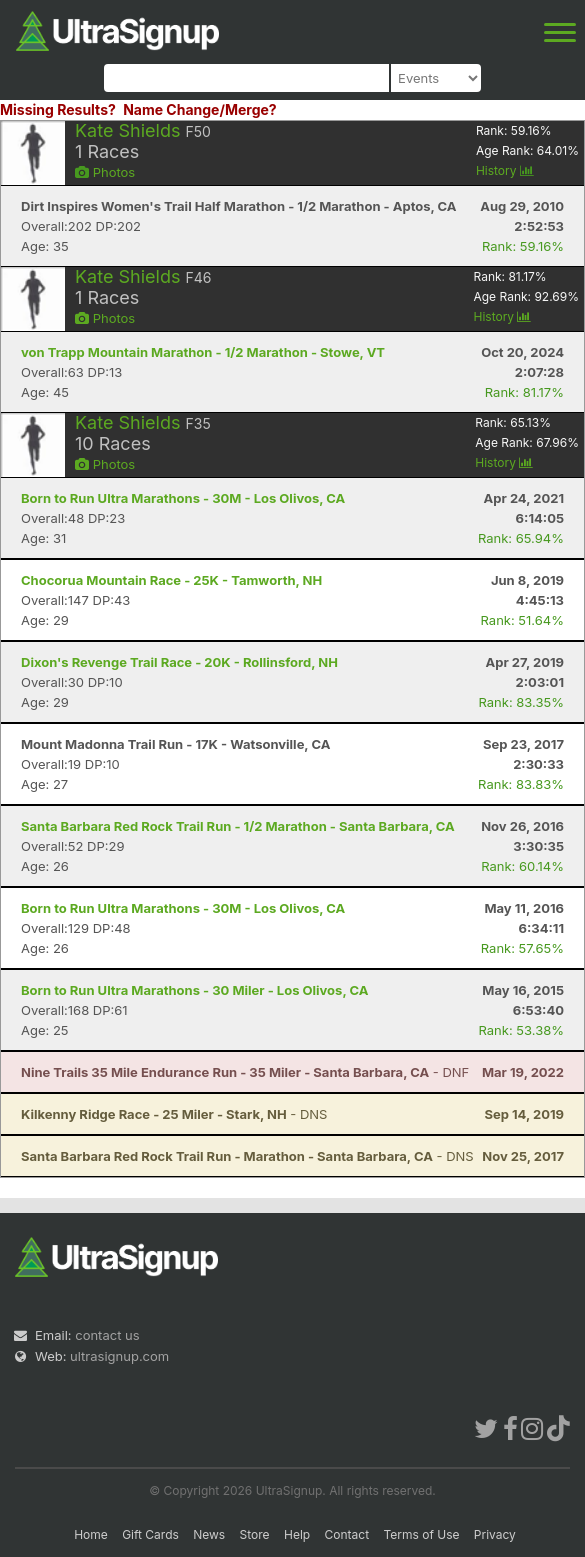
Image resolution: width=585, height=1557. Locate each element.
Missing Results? (58, 109)
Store (255, 1534)
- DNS (174, 1114)
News (209, 1534)
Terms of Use (421, 1534)
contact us (107, 1335)
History (505, 170)
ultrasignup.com (119, 1356)
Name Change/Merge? (200, 109)
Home (91, 1534)
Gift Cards (150, 1534)
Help (297, 1534)
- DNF (245, 1072)
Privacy (495, 1534)
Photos (105, 172)
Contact (347, 1534)
